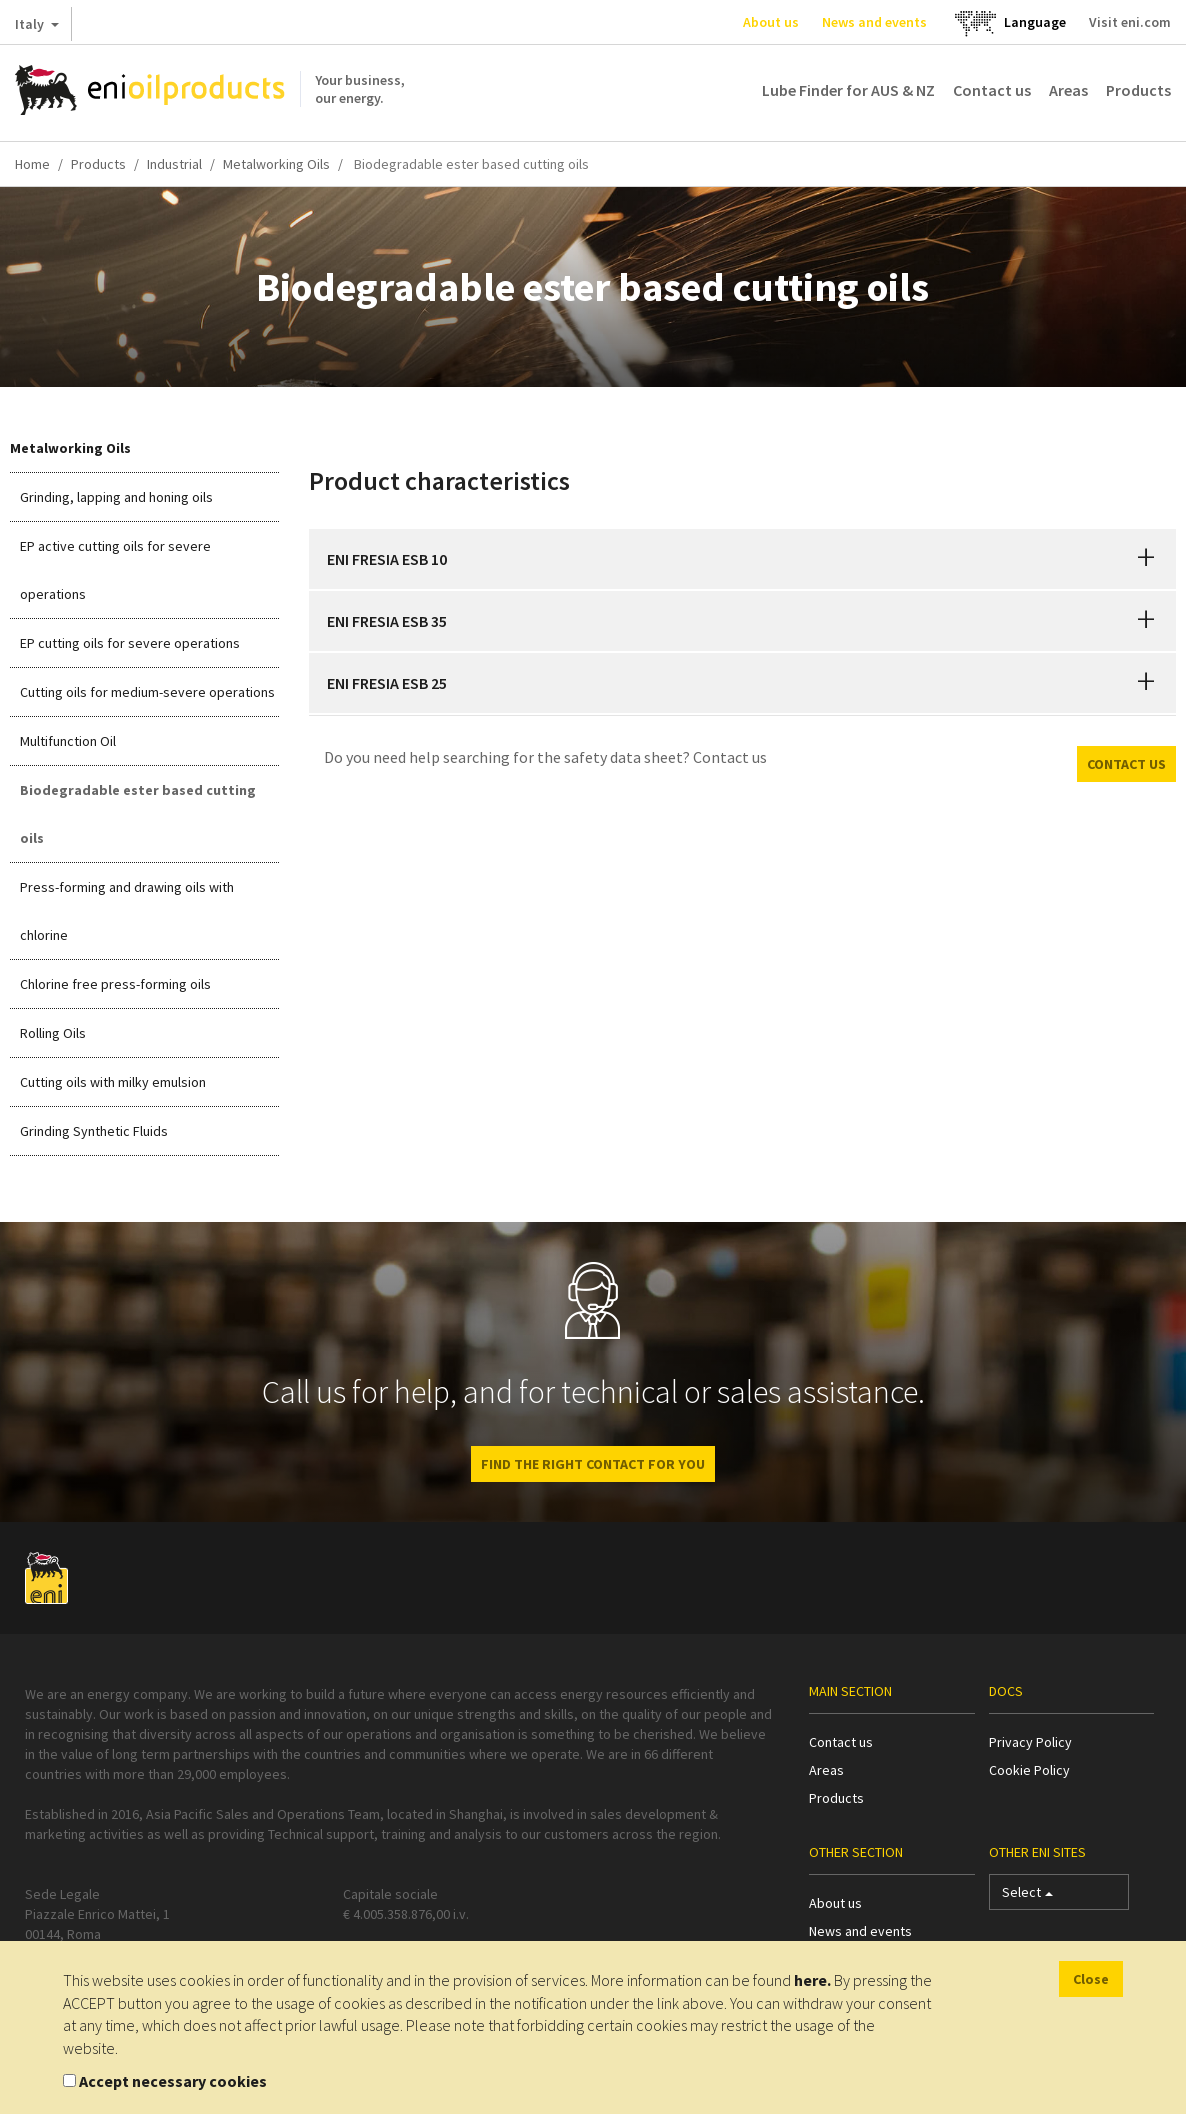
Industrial (174, 164)
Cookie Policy (1029, 1770)
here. (812, 1980)
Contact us (992, 90)
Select (1027, 1896)
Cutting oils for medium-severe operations (147, 692)
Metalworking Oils (276, 164)
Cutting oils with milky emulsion (113, 1082)
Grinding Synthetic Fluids (94, 1131)
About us (771, 22)
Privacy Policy (1030, 1742)
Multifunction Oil (68, 741)
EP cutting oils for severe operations (130, 643)
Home (32, 164)
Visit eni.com (1130, 22)
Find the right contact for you (593, 1464)
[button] (1146, 559)
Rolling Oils (53, 1033)
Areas (1068, 90)
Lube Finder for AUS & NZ (848, 90)
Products (1138, 90)
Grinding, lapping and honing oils (116, 497)
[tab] (742, 559)
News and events (874, 22)
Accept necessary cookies (173, 2081)
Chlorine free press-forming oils (115, 984)
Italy (37, 28)
